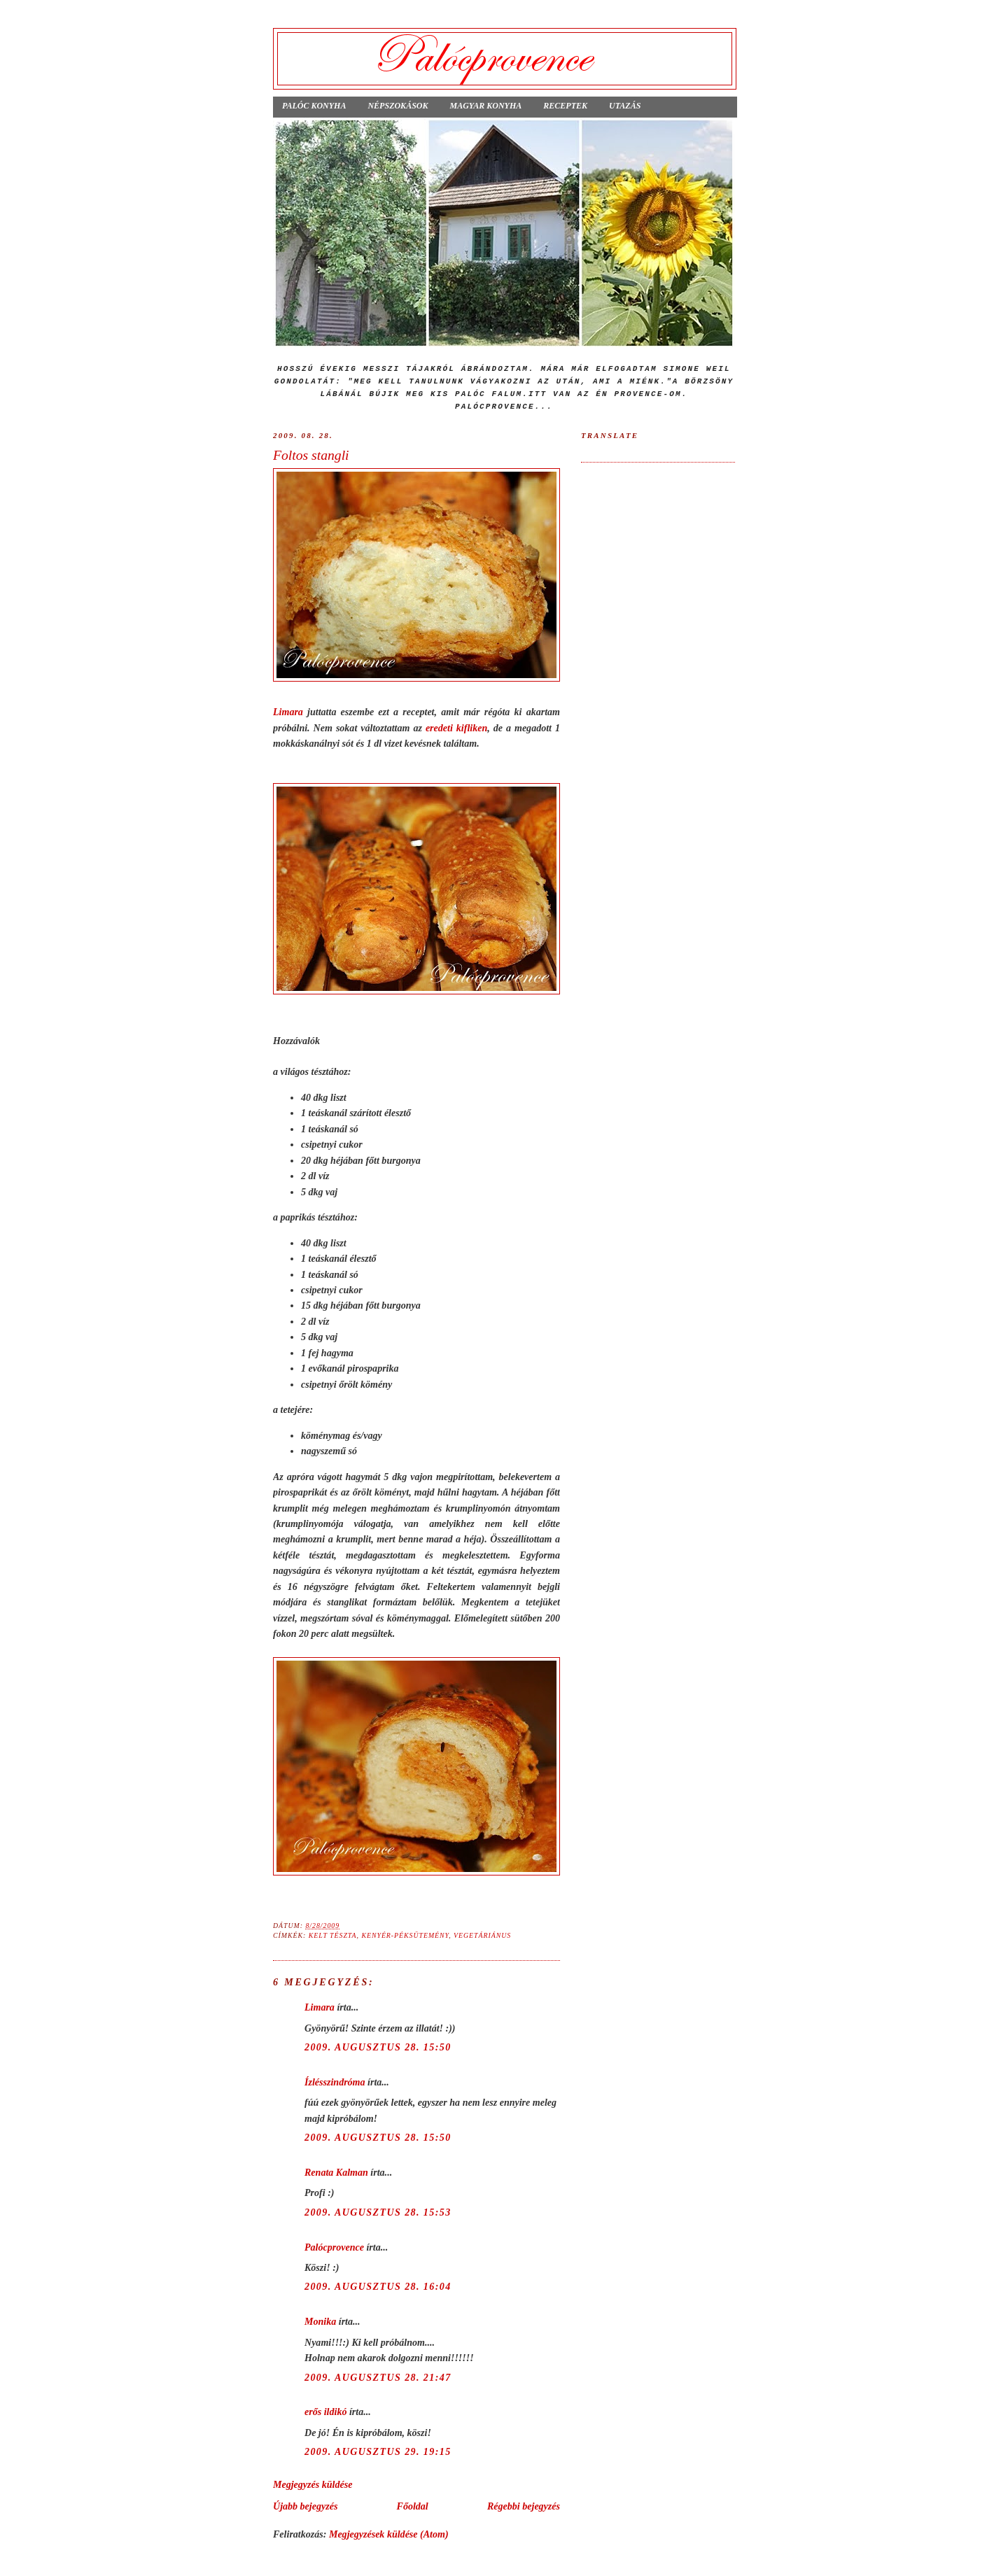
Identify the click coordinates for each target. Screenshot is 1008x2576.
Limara (288, 711)
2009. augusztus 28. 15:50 (377, 2047)
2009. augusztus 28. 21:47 (377, 2377)
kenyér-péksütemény (405, 1935)
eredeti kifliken (456, 727)
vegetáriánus (482, 1935)
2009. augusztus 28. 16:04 (377, 2286)
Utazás (624, 106)
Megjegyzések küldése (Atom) (389, 2534)
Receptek (565, 106)
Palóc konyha (314, 106)
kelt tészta (333, 1935)
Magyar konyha (485, 106)
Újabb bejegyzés (305, 2506)
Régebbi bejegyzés (523, 2506)
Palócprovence (334, 2247)
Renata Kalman (336, 2172)
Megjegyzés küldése (312, 2484)
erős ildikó (325, 2411)
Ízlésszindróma (334, 2082)
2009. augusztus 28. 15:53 (377, 2212)
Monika (320, 2321)
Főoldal (412, 2506)
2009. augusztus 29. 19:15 (377, 2451)
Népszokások (398, 106)
